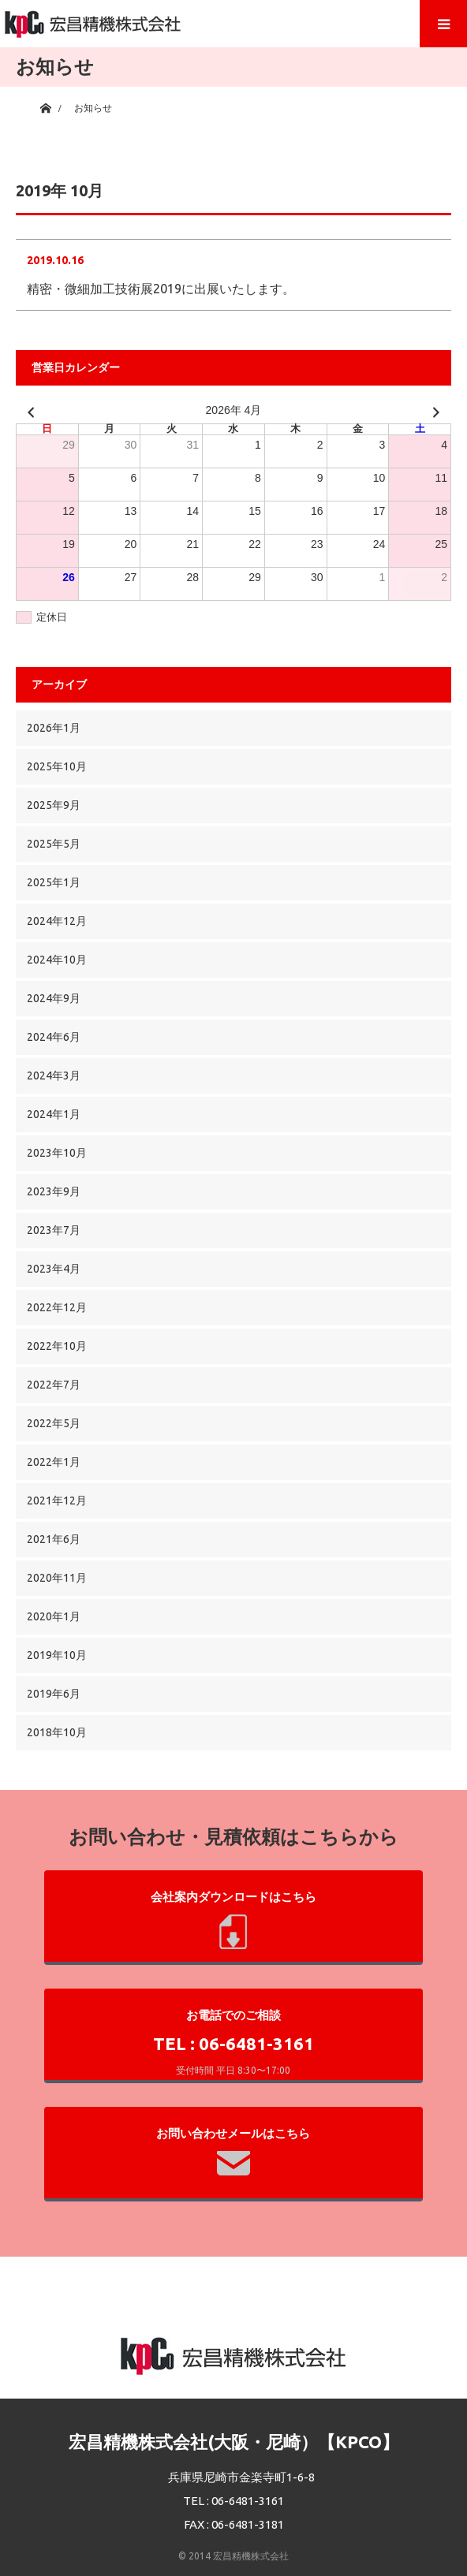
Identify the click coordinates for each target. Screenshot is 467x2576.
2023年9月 (53, 1191)
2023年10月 (57, 1152)
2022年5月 (53, 1423)
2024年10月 (57, 959)
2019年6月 (53, 1693)
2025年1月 (53, 882)
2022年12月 (57, 1307)
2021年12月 (57, 1500)
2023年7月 (53, 1230)
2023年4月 (53, 1268)
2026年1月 (53, 727)
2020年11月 (57, 1577)
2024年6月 (53, 1037)
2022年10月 (57, 1346)
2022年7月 (53, 1384)
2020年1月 (53, 1616)
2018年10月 (57, 1732)
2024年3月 (53, 1075)
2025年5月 (53, 843)
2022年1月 (53, 1462)
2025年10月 (57, 766)
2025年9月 (53, 805)
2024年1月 (53, 1114)
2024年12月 (57, 921)
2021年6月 (53, 1539)
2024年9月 (53, 998)
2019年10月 (57, 1655)
